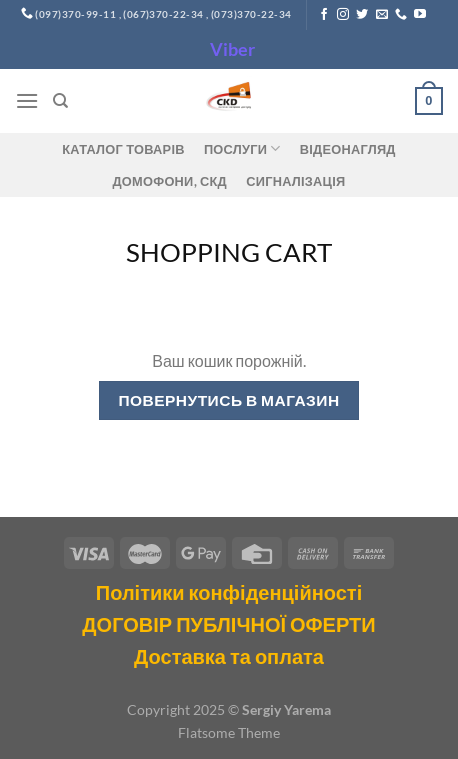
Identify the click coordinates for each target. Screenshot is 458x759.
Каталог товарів (123, 149)
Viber (232, 49)
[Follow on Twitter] (362, 15)
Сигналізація (295, 181)
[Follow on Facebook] (324, 15)
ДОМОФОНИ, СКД (170, 181)
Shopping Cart (229, 252)
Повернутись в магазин (228, 400)
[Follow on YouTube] (420, 15)
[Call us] (401, 15)
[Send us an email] (382, 15)
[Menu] (27, 100)
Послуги (242, 148)
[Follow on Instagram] (343, 15)
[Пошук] (60, 101)
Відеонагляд (348, 149)
